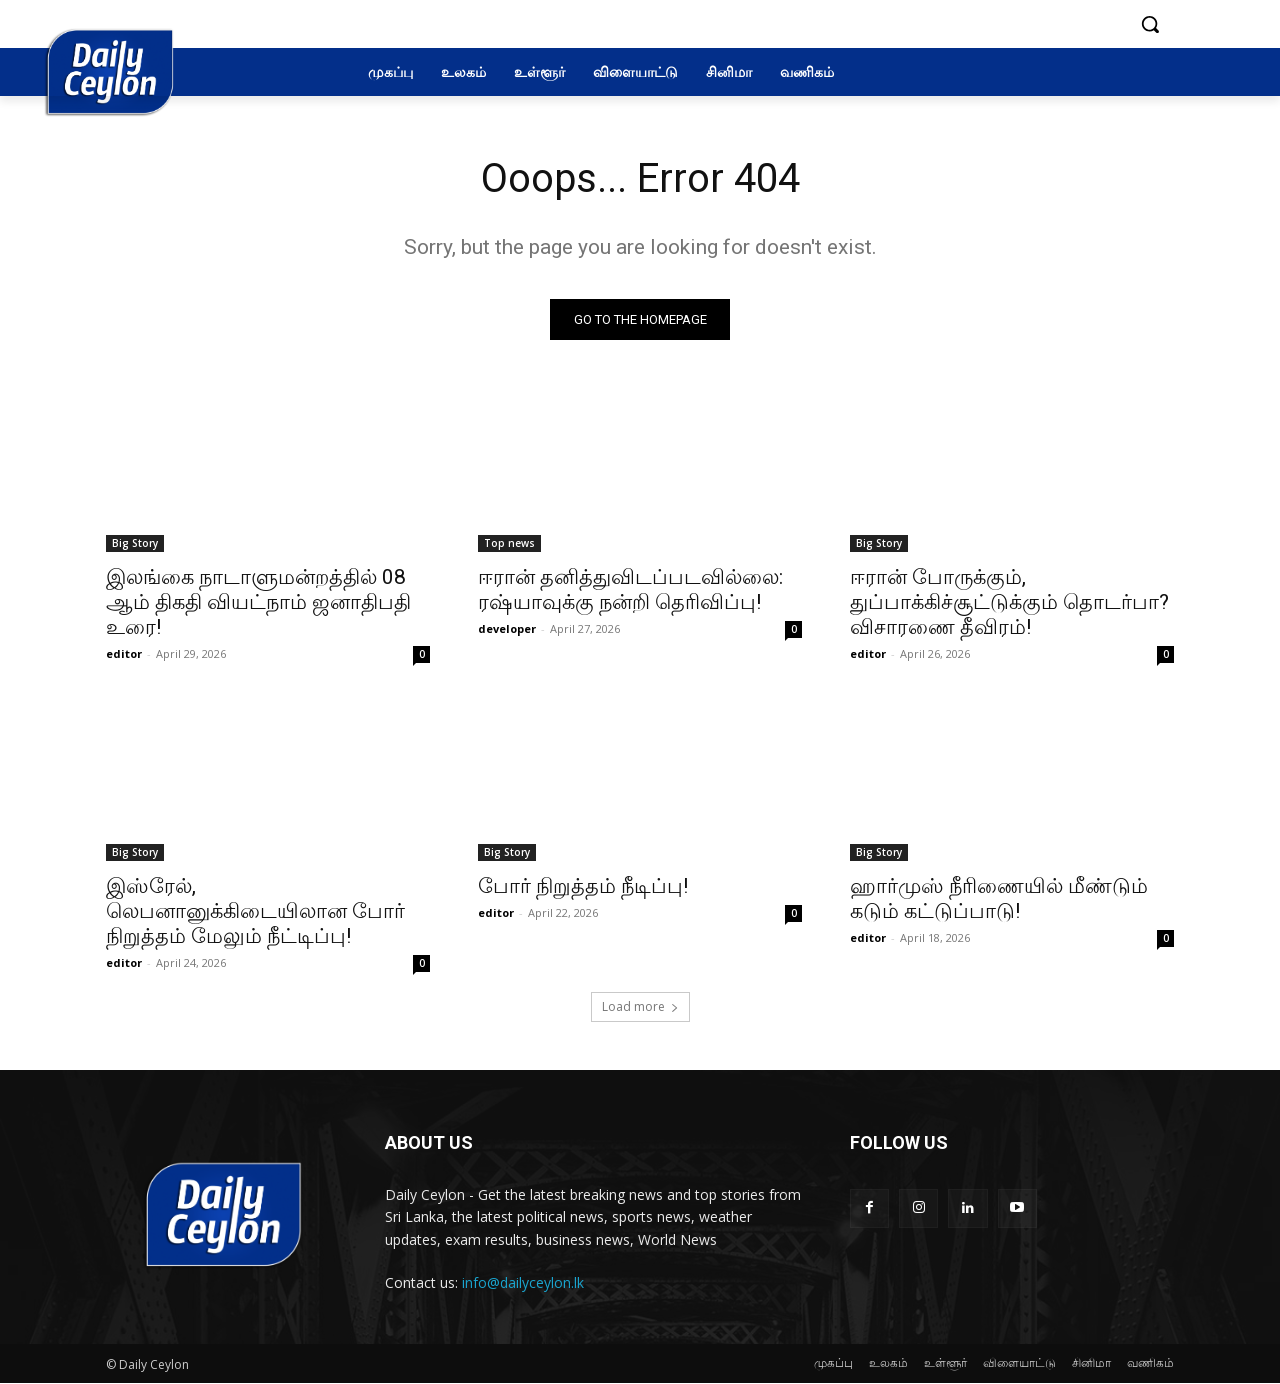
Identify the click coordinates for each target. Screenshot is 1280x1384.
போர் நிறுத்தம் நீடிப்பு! (583, 886)
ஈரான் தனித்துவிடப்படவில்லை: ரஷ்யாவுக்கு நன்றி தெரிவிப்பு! (630, 589)
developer (507, 628)
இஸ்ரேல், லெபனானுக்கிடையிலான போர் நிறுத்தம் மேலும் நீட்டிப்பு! (255, 911)
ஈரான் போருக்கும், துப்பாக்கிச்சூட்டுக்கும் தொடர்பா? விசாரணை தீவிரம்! (1009, 602)
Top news (509, 543)
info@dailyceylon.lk (523, 1282)
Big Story (135, 543)
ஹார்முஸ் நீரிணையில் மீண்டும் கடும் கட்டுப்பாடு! (999, 898)
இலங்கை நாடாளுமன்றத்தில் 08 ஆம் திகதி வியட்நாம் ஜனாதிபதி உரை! (258, 602)
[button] (1150, 24)
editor (124, 653)
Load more (640, 1006)
